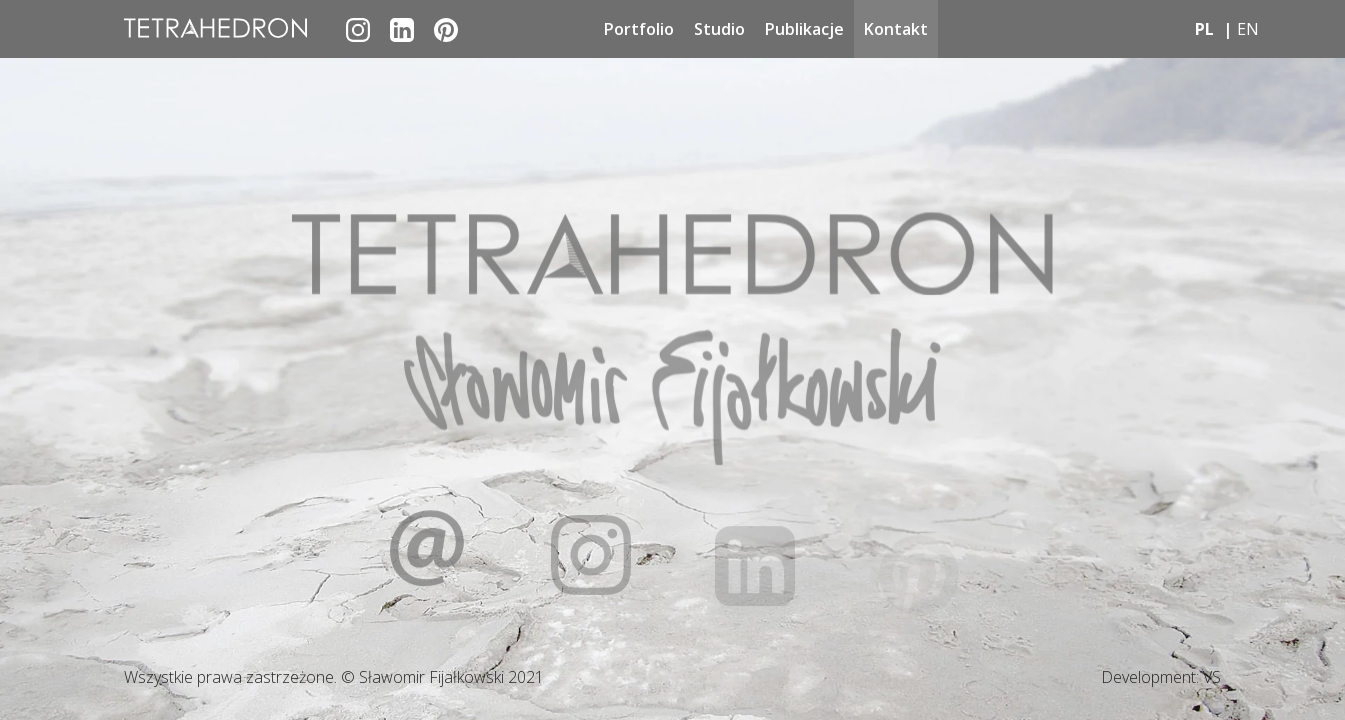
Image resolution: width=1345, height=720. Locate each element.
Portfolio (639, 29)
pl (1204, 29)
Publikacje (804, 29)
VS (1212, 677)
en (1248, 29)
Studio (719, 29)
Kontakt (896, 29)
